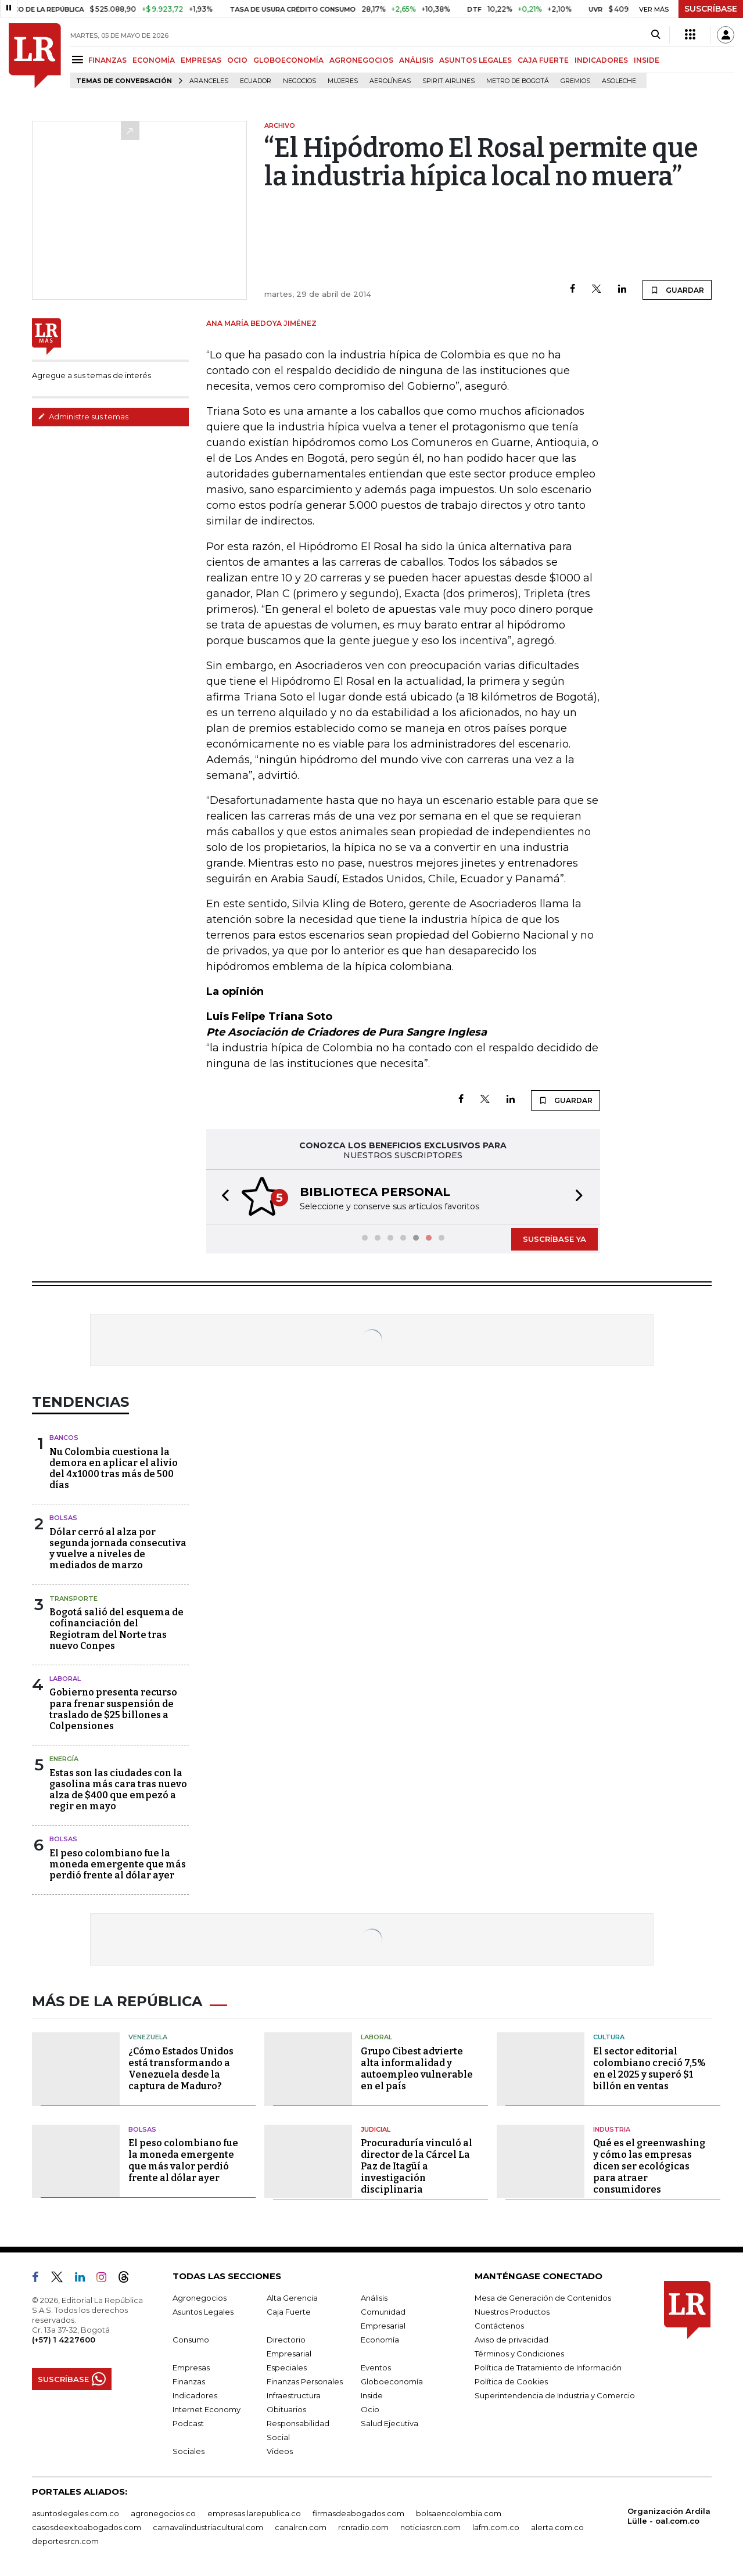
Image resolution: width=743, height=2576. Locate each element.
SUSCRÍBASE (710, 8)
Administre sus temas (83, 416)
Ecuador (255, 81)
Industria (611, 2129)
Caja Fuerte (289, 2311)
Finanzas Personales (305, 2381)
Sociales (188, 2451)
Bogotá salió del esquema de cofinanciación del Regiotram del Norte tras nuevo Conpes (116, 1629)
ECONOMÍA (153, 60)
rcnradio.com (363, 2527)
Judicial (375, 2129)
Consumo (191, 2339)
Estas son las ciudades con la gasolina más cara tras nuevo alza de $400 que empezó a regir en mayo (118, 1789)
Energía (63, 1759)
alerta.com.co (557, 2527)
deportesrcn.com (65, 2541)
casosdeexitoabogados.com (86, 2527)
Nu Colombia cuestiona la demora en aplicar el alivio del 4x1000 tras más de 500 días (113, 1468)
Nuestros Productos (512, 2311)
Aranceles (208, 81)
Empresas (191, 2367)
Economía (380, 2339)
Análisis (374, 2297)
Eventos (376, 2367)
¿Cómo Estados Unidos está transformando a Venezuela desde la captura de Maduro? (181, 2069)
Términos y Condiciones (519, 2353)
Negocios (299, 81)
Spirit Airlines (448, 81)
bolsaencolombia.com (458, 2513)
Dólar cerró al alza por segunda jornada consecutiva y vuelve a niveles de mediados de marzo (117, 1548)
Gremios (575, 81)
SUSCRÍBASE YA (554, 1239)
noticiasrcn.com (430, 2527)
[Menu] (79, 59)
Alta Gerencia (292, 2297)
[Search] (655, 35)
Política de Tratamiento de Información (548, 2367)
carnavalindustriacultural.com (208, 2527)
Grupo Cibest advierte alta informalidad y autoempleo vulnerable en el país (417, 2069)
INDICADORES (601, 60)
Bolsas (63, 1518)
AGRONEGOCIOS (361, 60)
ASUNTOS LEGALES (475, 60)
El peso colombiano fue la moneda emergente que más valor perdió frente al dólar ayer (183, 2160)
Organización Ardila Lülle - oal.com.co (668, 2515)
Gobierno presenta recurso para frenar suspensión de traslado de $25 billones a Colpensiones (113, 1709)
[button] (222, 1197)
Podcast (188, 2423)
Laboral (65, 1679)
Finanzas (189, 2381)
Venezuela (147, 2037)
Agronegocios (200, 2297)
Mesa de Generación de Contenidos (543, 2297)
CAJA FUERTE (543, 60)
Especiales (287, 2367)
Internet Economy (207, 2409)
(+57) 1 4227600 (63, 2339)
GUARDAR (677, 289)
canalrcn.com (300, 2527)
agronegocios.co (163, 2513)
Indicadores (195, 2395)
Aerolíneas (390, 81)
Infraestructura (294, 2395)
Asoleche (619, 81)
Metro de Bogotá (517, 81)
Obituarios (286, 2409)
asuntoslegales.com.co (75, 2513)
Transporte (73, 1598)
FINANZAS (107, 60)
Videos (280, 2451)
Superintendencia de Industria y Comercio (555, 2395)
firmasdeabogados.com (358, 2513)
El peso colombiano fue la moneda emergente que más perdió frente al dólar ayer (117, 1864)
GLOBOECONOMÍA (288, 60)
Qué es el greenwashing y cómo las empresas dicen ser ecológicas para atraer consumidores (649, 2166)
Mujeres (343, 81)
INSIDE (646, 60)
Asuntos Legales (203, 2311)
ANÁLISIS (416, 60)
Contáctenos (499, 2325)
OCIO (237, 60)
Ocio (370, 2409)
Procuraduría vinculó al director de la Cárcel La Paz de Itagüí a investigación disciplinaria (416, 2166)
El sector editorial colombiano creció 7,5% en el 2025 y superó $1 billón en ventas (649, 2069)
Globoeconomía (392, 2381)
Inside (372, 2395)
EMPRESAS (201, 60)
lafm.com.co (495, 2527)
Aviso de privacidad (511, 2339)
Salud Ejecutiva (389, 2423)
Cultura (608, 2037)
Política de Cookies (511, 2381)
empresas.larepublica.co (254, 2513)
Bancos (63, 1437)
